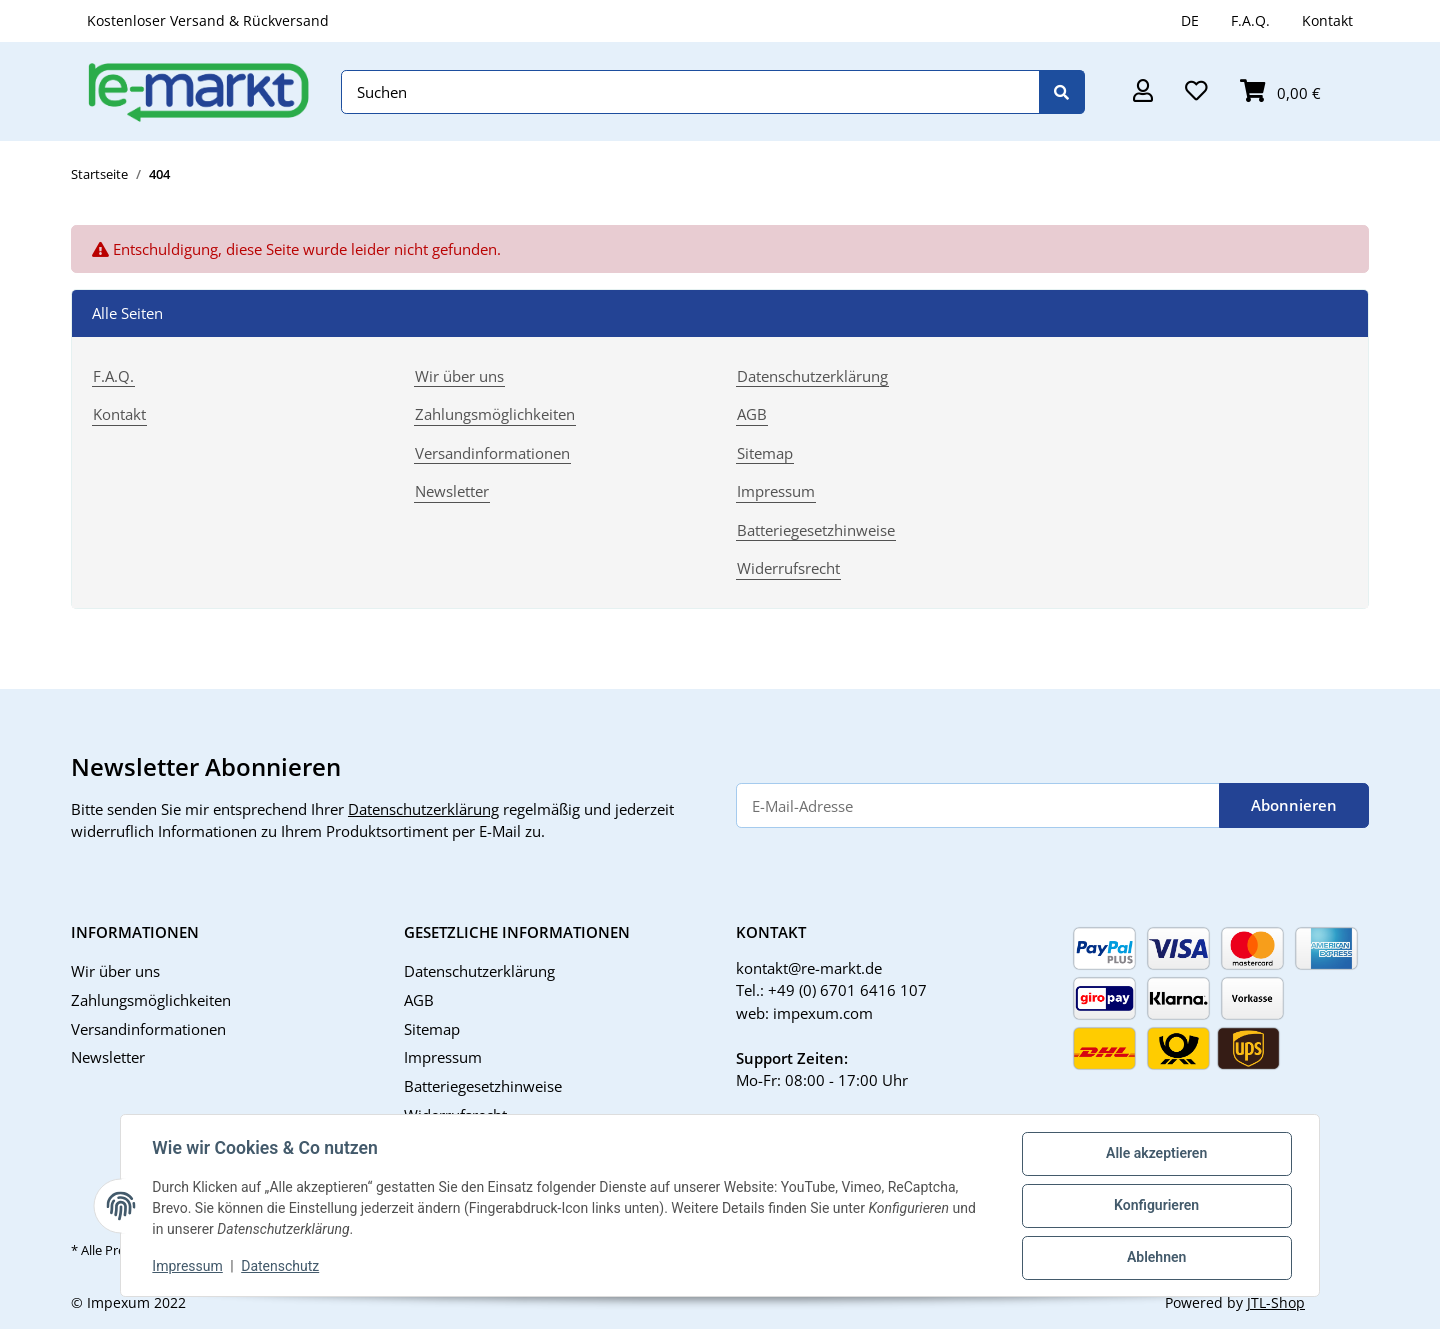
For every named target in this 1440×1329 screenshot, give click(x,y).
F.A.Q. (1250, 20)
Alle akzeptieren (1155, 1154)
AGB (752, 414)
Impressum (188, 1267)
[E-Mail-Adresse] (978, 805)
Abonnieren (1294, 805)
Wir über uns (459, 376)
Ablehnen (1155, 1258)
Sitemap (765, 453)
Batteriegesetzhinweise (816, 530)
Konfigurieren (1155, 1206)
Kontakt (1327, 20)
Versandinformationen (492, 453)
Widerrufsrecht (788, 568)
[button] (1143, 92)
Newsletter (452, 491)
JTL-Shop (1276, 1302)
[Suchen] (690, 92)
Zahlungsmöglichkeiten (495, 414)
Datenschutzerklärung (812, 376)
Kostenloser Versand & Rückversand (208, 20)
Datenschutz (281, 1267)
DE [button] (1190, 20)
